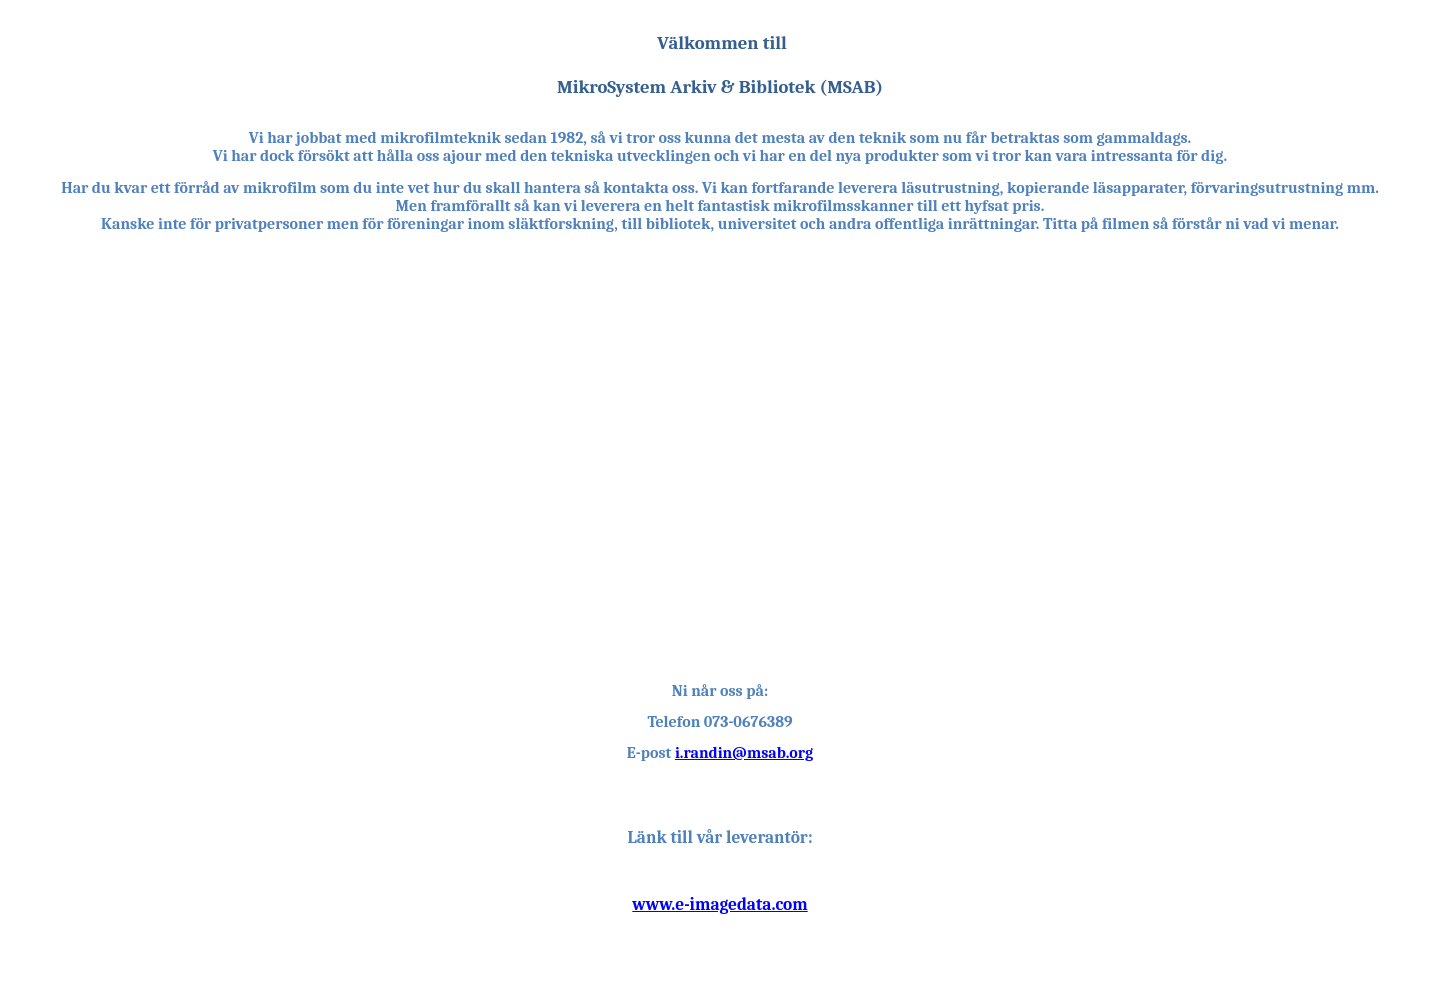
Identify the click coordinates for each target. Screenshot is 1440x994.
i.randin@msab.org (744, 753)
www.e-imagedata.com (719, 904)
